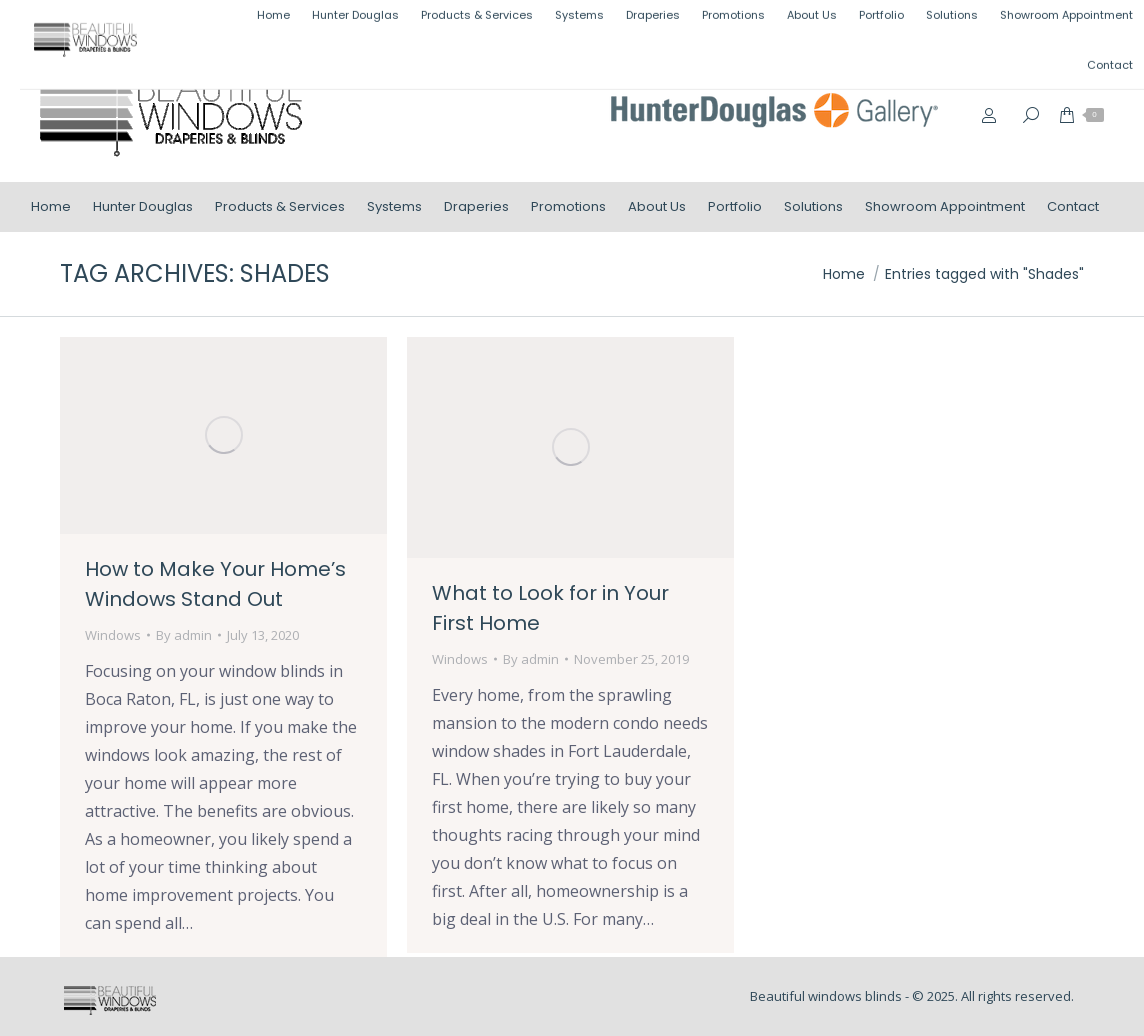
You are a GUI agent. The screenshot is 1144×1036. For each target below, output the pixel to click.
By (184, 635)
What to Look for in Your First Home (550, 608)
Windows (113, 635)
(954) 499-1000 (789, 23)
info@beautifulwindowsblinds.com (992, 23)
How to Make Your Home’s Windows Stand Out (215, 584)
